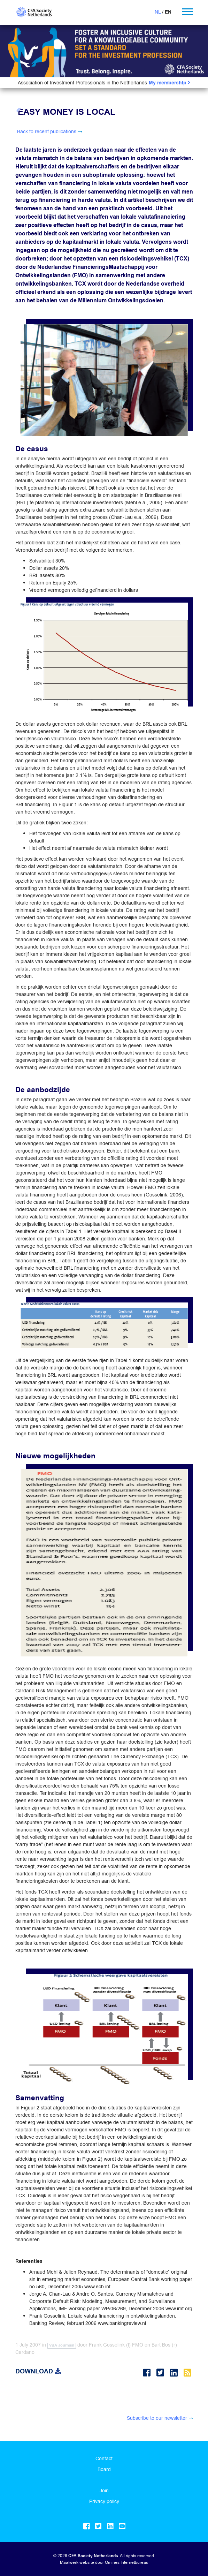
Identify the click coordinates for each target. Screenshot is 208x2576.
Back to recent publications (46, 131)
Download (38, 2371)
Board (104, 2469)
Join (104, 2490)
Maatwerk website (77, 2562)
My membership (169, 82)
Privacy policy (104, 2501)
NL (158, 11)
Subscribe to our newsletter (157, 2418)
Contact (104, 2458)
